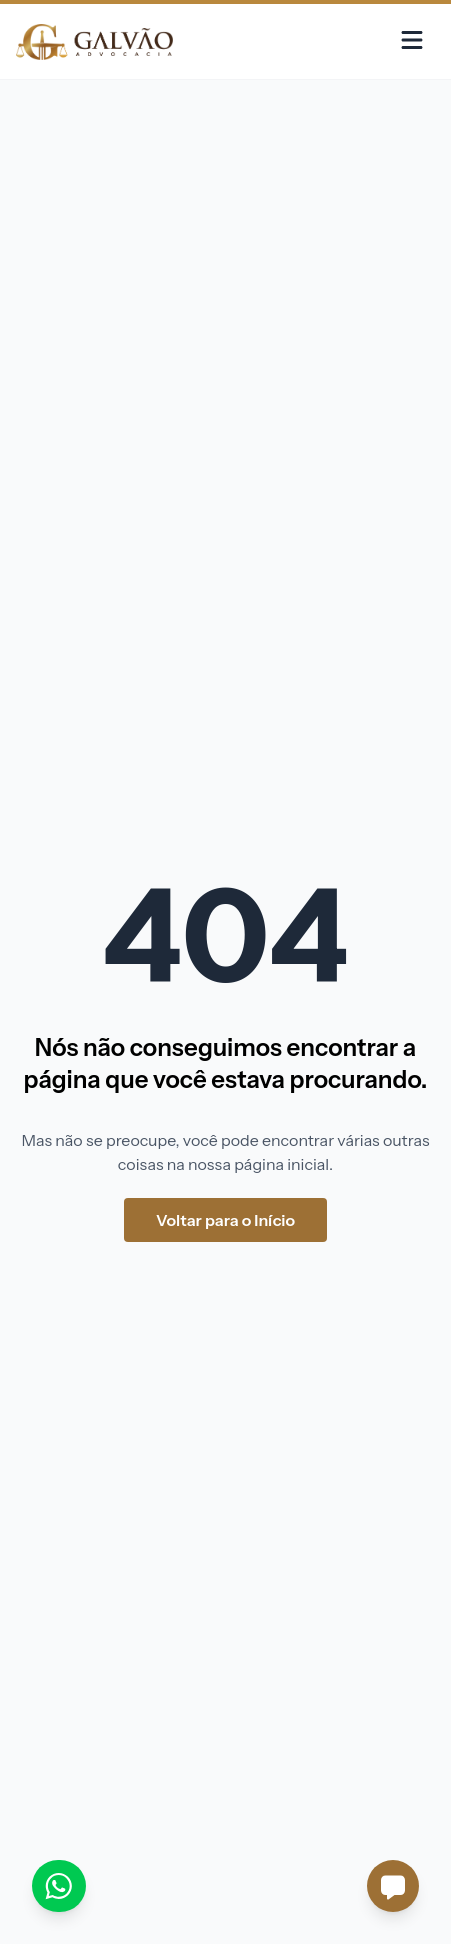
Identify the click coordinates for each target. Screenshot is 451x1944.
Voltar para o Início (225, 1220)
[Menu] (412, 41)
